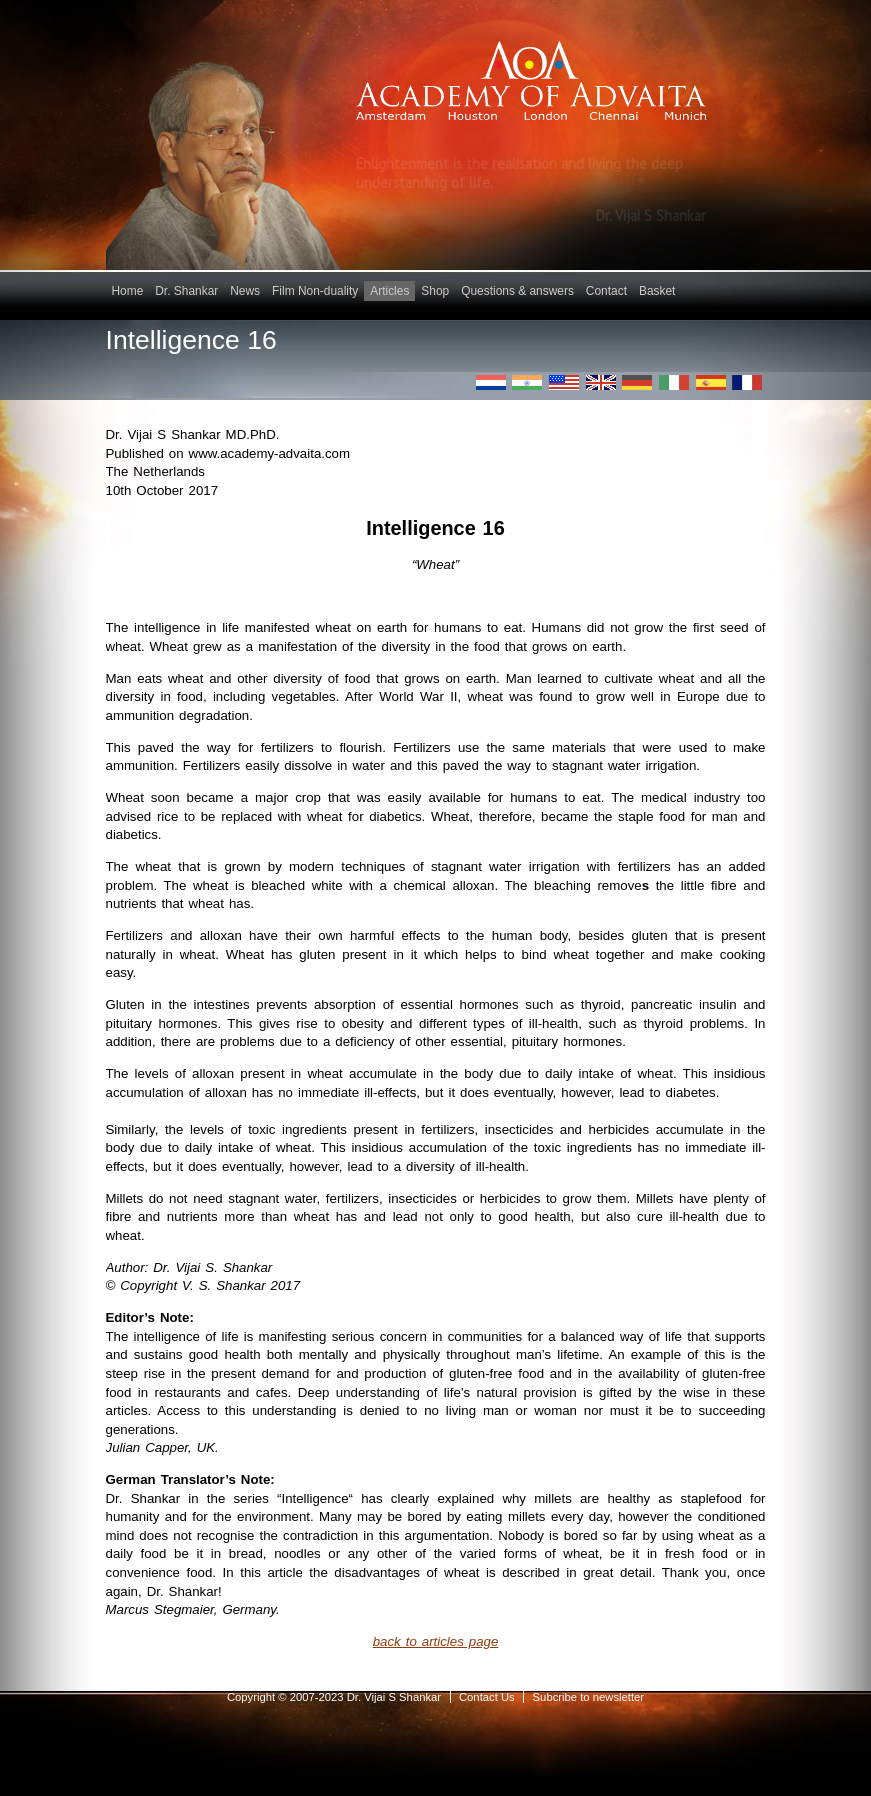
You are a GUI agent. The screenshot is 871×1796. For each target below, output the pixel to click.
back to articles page (436, 1641)
